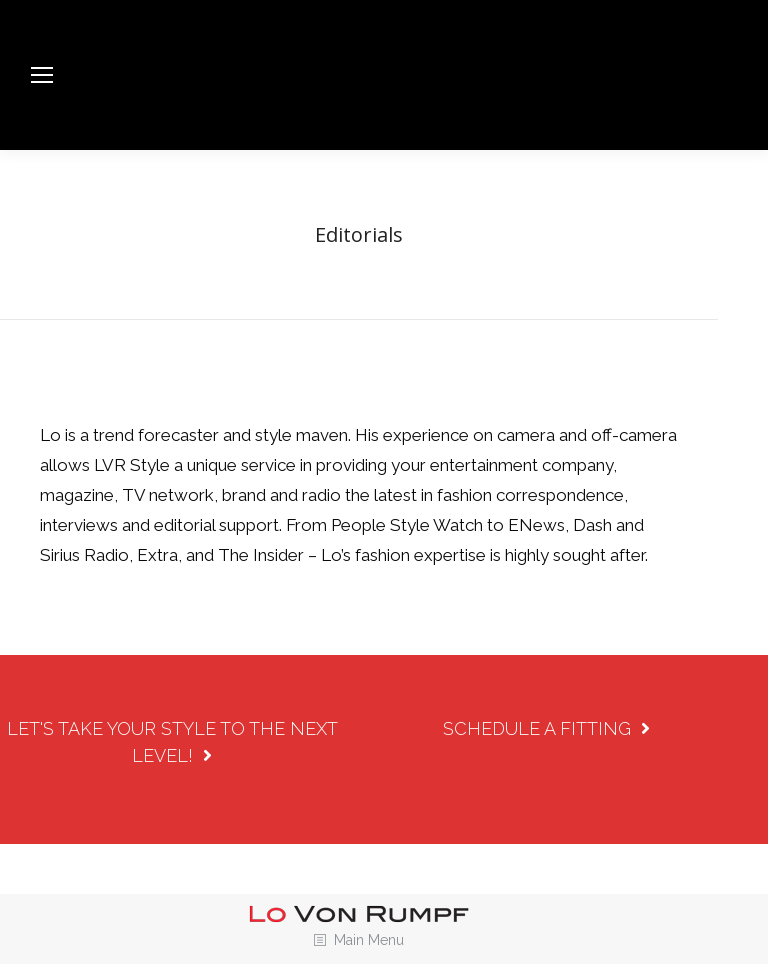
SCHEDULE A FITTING (546, 728)
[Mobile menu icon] (42, 75)
